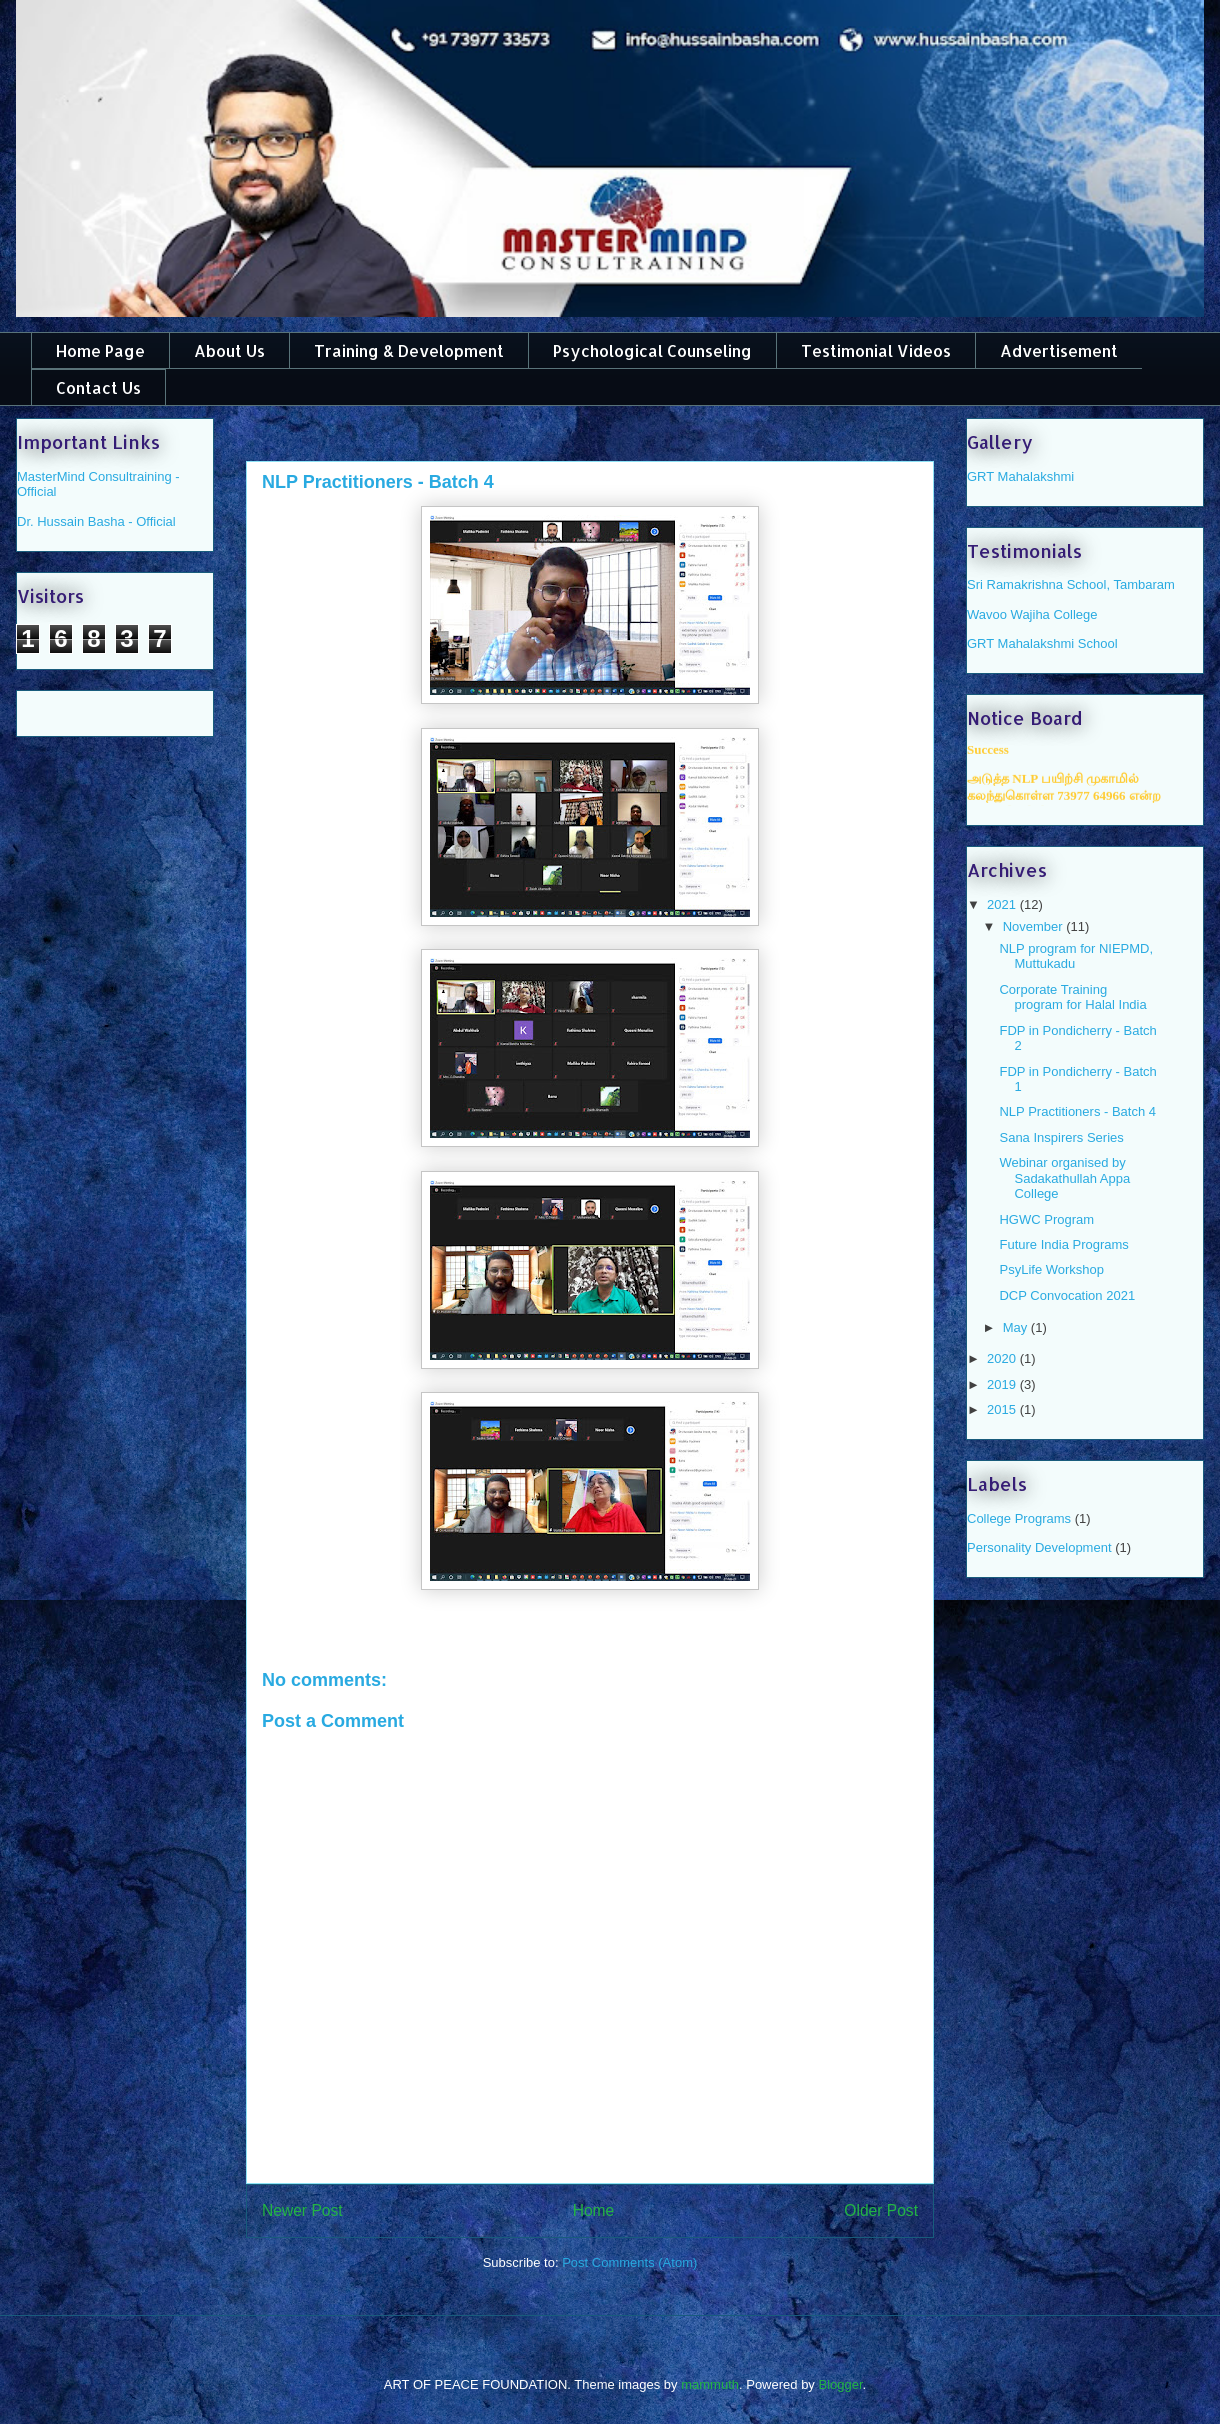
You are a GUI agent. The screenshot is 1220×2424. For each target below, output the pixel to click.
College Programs (1019, 1518)
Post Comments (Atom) (629, 2262)
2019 (1003, 1384)
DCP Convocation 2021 (1067, 1295)
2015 (1003, 1409)
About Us (229, 350)
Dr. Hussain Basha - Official (96, 521)
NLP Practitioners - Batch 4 (1077, 1111)
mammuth (710, 2384)
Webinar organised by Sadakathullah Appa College (1064, 1178)
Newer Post (302, 2210)
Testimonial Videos (876, 350)
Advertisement (1059, 350)
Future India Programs (1063, 1244)
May (1017, 1327)
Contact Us (98, 387)
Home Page (100, 350)
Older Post (881, 2210)
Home (594, 2210)
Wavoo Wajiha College (1032, 614)
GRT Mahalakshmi (1020, 476)
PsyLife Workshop (1051, 1269)
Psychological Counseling (652, 350)
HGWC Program (1046, 1219)
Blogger (840, 2384)
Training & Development (409, 350)
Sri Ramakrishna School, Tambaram (1071, 584)
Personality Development (1039, 1547)
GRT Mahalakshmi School (1042, 643)
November (1035, 926)
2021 (1003, 904)
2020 (1003, 1358)
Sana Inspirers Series (1061, 1137)
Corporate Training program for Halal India (1072, 997)
